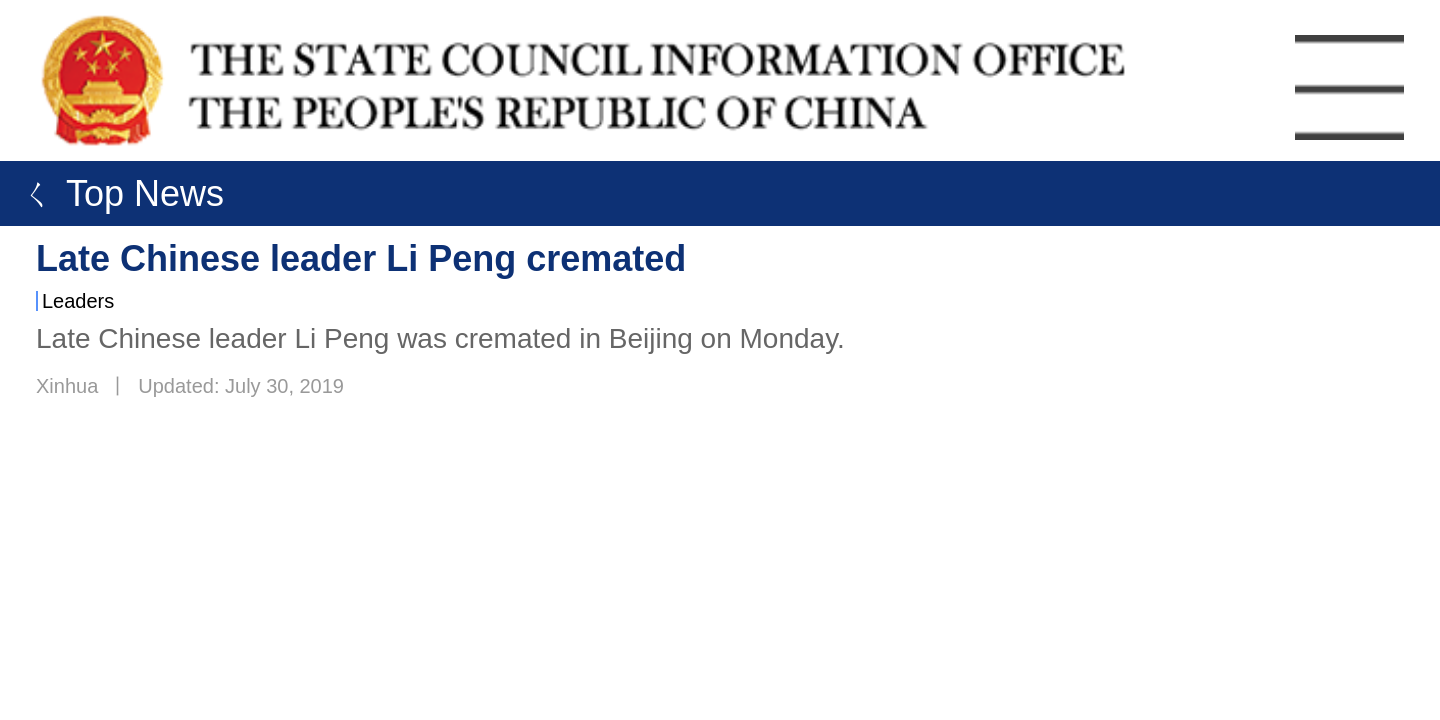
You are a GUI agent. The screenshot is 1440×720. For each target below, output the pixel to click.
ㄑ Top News (117, 193)
